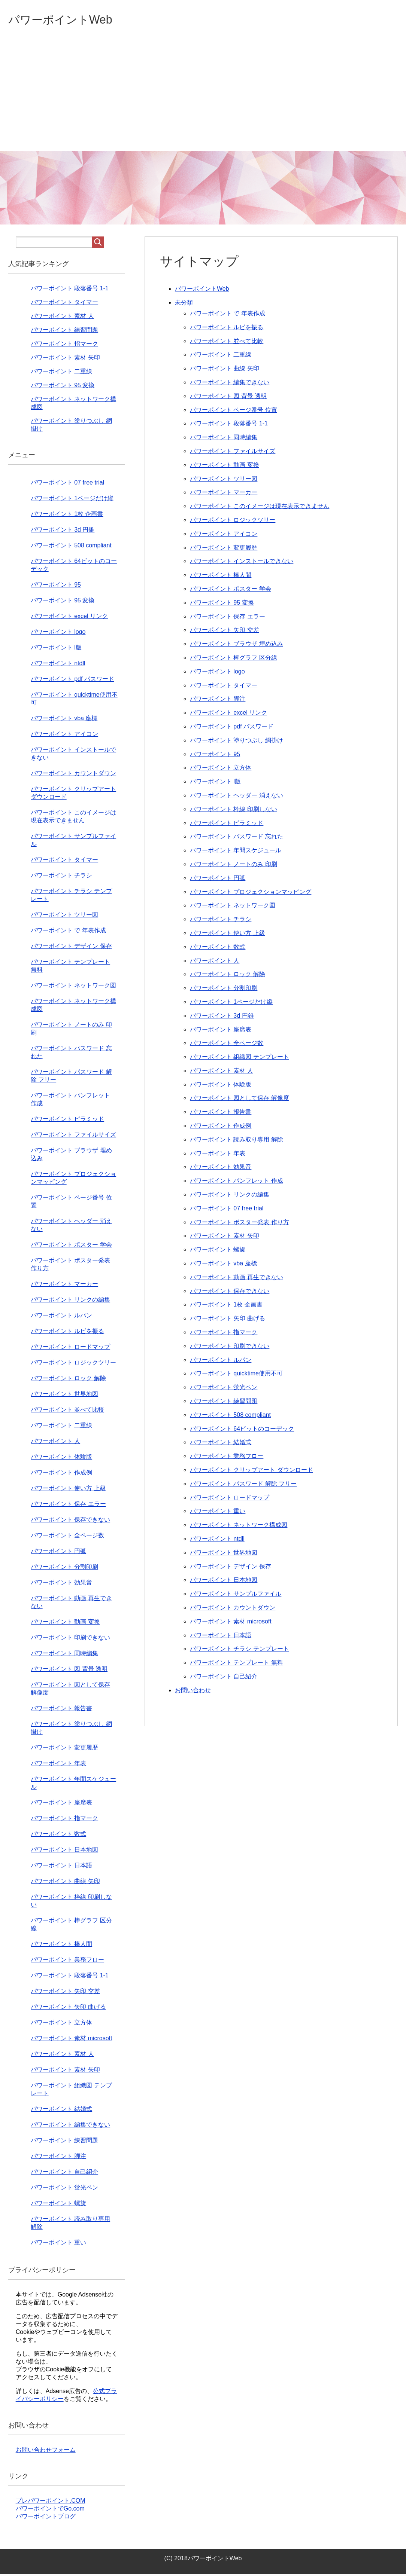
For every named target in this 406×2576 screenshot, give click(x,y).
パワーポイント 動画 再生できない (236, 1279)
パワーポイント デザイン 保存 (230, 1568)
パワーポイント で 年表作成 (227, 315)
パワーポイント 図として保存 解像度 (239, 1100)
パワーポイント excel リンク (228, 714)
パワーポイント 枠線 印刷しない (233, 811)
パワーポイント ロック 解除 (227, 976)
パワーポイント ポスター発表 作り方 (239, 1224)
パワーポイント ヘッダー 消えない (236, 797)
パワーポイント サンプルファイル (235, 1595)
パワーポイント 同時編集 (223, 439)
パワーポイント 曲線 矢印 (224, 370)
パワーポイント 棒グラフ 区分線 (233, 659)
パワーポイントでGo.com (50, 2510)
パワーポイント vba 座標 (223, 1265)
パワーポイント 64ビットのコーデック (242, 1430)
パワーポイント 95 (215, 756)
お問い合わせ (193, 1692)
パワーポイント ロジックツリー (232, 522)
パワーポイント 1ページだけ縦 (231, 1003)
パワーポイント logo (217, 673)
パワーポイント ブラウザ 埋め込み (236, 645)
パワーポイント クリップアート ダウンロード (251, 1472)
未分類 (184, 304)
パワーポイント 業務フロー (226, 1458)
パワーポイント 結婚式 (220, 1444)
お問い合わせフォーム (46, 2451)
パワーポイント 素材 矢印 (224, 1237)
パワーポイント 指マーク (223, 1334)
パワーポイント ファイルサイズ (232, 453)
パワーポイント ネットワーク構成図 (238, 1527)
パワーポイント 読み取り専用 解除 (236, 1141)
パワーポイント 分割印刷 (223, 990)
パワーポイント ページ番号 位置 (233, 412)
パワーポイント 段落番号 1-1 (229, 425)
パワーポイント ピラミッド (226, 825)
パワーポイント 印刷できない (229, 1348)
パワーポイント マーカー (223, 494)
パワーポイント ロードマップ (229, 1499)
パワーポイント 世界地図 (223, 1554)
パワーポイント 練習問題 (223, 1403)
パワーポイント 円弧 (217, 880)
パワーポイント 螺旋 (217, 1251)
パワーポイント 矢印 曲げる (227, 1320)
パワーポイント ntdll (217, 1540)
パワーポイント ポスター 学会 (230, 590)
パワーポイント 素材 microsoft (231, 1623)
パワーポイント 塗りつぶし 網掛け (236, 742)
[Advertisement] (203, 97)
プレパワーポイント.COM (50, 2502)
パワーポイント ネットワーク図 (232, 907)
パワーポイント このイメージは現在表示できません (259, 508)
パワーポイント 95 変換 (222, 604)
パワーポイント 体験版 (220, 1086)
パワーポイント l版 (215, 783)
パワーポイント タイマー (223, 687)
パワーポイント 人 (214, 962)
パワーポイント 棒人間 (220, 577)
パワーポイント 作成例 (220, 1127)
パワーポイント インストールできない (241, 563)
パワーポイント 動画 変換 (224, 467)
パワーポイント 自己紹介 (223, 1678)
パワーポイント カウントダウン (232, 1609)
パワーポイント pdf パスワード (231, 728)
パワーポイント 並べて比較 (226, 343)
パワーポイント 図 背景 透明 (228, 398)
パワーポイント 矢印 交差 (224, 632)
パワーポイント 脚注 (217, 700)
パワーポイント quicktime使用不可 (236, 1375)
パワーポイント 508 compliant (230, 1417)
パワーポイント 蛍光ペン (223, 1389)
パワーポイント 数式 (217, 948)
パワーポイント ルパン (220, 1362)
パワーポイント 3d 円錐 (222, 1017)
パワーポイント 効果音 (220, 1168)
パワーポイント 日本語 (220, 1637)
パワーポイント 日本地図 (223, 1582)
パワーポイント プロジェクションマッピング (250, 893)
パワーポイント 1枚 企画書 (226, 1306)
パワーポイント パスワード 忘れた (236, 838)
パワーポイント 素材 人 (221, 1072)
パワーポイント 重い (217, 1513)
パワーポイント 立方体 (220, 769)
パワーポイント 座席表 (220, 1031)
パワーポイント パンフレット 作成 (236, 1182)
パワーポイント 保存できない (229, 1293)
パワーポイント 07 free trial (226, 1210)
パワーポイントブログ (46, 2518)
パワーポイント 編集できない (229, 384)
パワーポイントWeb (70, 20)
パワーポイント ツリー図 (223, 480)
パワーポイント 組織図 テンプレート (239, 1058)
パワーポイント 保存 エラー (227, 618)
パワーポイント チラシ (220, 921)
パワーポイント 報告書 (220, 1113)
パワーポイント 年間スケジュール (235, 852)
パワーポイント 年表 (217, 1155)
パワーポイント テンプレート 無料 (236, 1664)
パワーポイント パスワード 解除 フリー (243, 1485)
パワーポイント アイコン (223, 535)
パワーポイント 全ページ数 (226, 1045)
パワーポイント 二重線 (220, 356)
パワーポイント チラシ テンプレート (239, 1650)
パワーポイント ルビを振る (226, 329)
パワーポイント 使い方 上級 (227, 935)
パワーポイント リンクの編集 (229, 1196)
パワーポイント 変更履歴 (223, 549)
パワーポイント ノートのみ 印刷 (233, 866)
